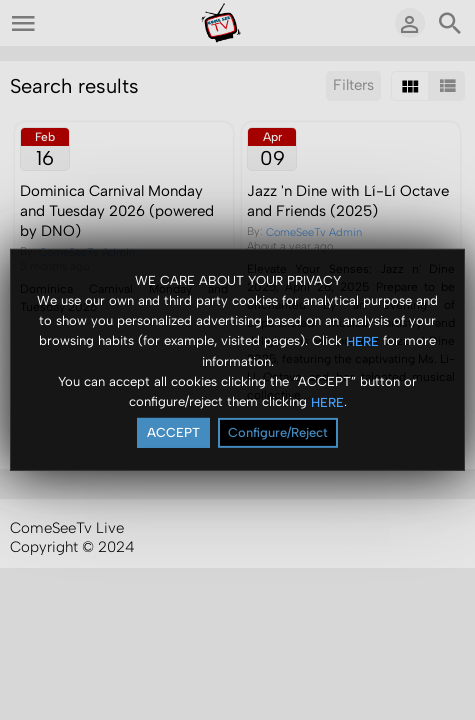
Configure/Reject (278, 432)
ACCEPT (173, 432)
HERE (362, 340)
